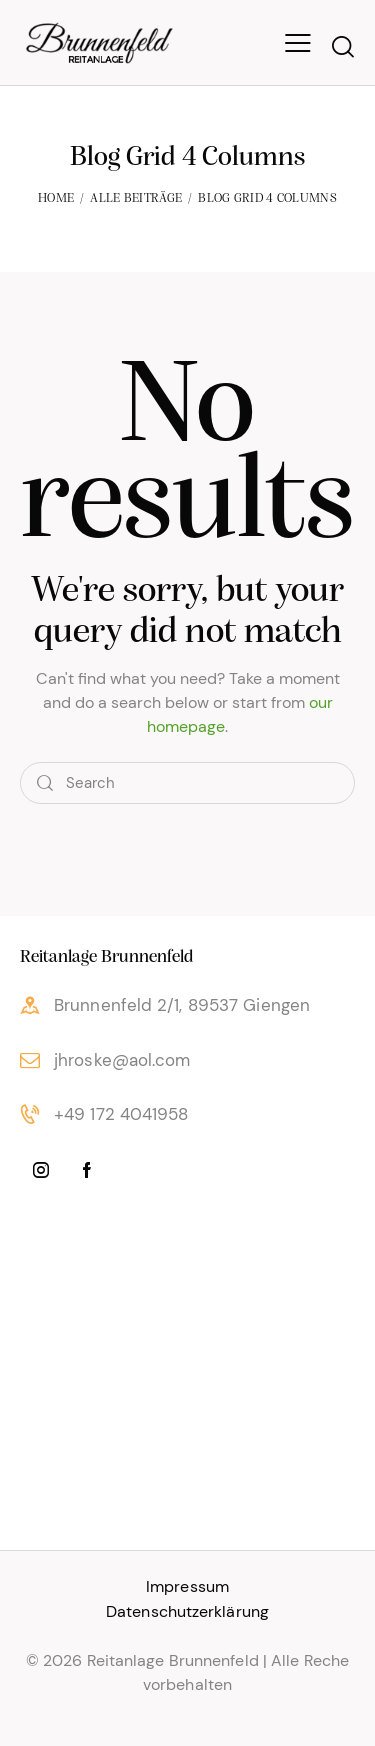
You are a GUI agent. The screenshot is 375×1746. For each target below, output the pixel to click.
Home (56, 198)
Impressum (187, 1586)
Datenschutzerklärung (187, 1611)
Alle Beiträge (136, 198)
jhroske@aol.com (122, 1060)
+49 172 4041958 (121, 1114)
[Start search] (342, 46)
